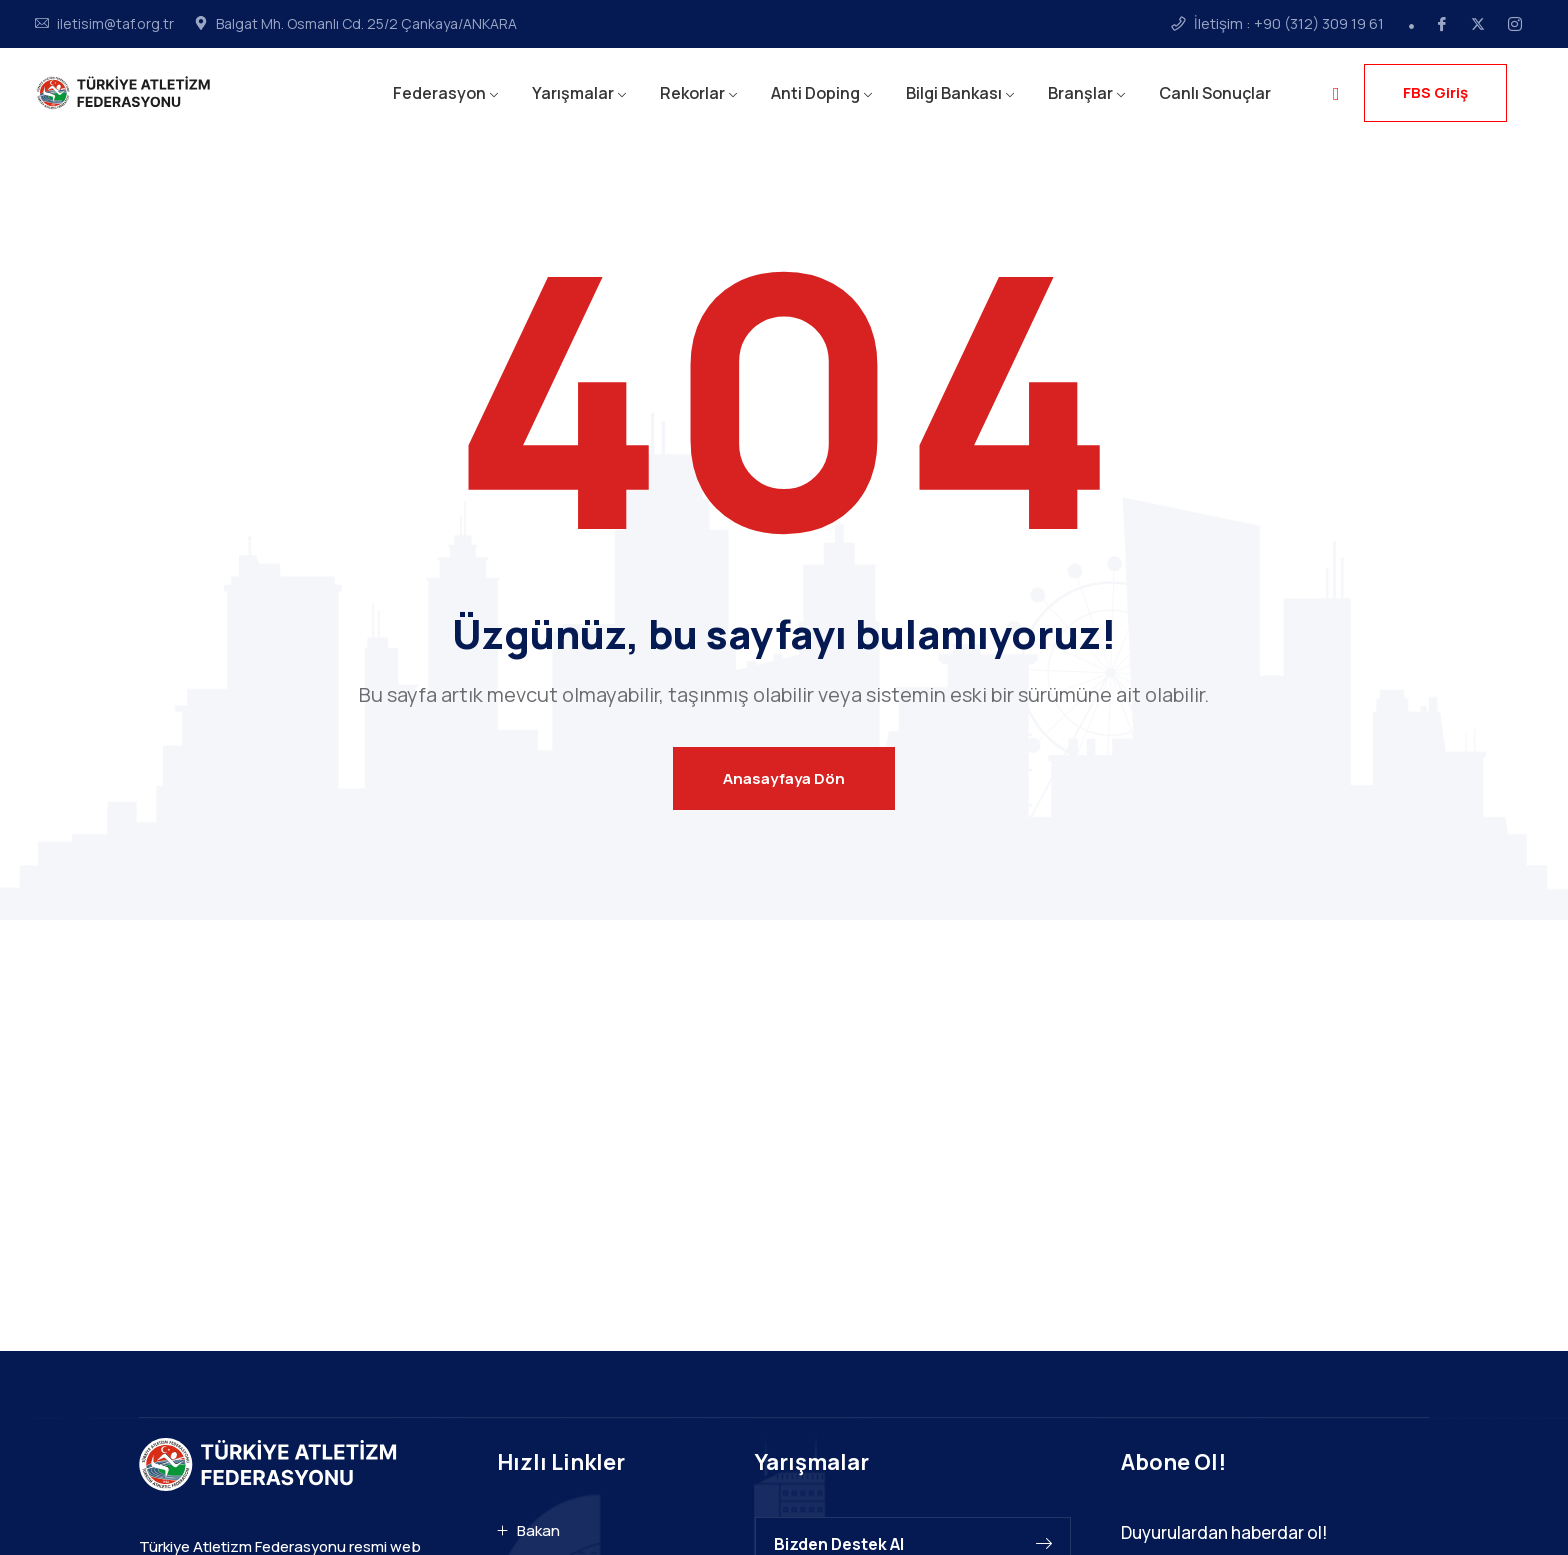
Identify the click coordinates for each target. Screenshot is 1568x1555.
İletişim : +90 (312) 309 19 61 (1289, 24)
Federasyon (439, 93)
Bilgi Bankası (954, 93)
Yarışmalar (573, 93)
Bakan (538, 1530)
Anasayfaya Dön (784, 778)
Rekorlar (692, 93)
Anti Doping (815, 93)
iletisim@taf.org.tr (115, 24)
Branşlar (1080, 93)
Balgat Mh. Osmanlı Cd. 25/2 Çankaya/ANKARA (366, 24)
